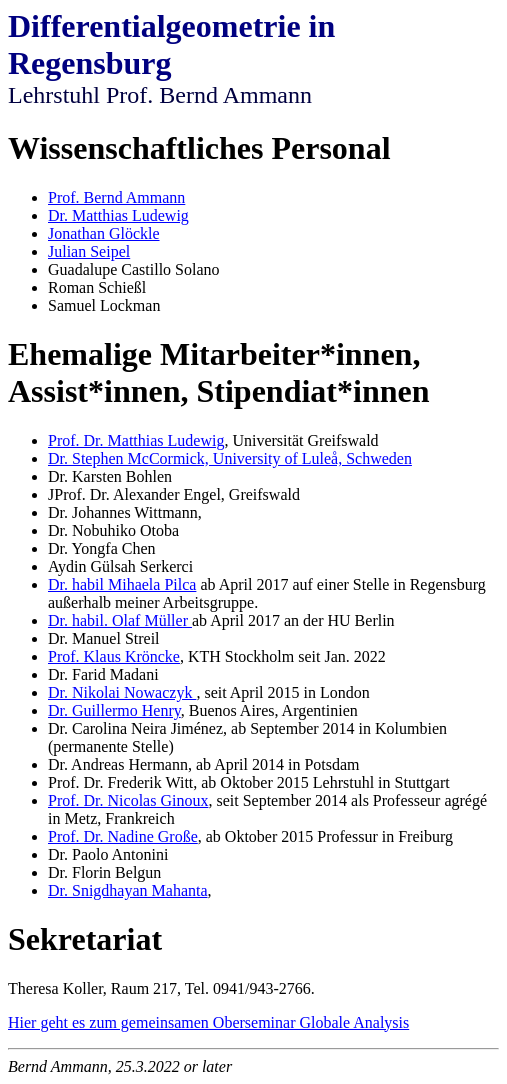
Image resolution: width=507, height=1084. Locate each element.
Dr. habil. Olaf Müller (120, 620)
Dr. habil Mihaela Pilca (122, 584)
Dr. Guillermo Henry (114, 710)
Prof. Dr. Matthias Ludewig (136, 440)
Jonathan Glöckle (104, 233)
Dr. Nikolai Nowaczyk (122, 692)
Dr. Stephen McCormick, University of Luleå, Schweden (230, 458)
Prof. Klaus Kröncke (114, 656)
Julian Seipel (89, 251)
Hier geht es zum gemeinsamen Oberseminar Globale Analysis (208, 1022)
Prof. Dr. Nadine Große (123, 836)
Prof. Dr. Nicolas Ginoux (128, 800)
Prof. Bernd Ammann (116, 197)
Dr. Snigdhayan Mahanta (128, 890)
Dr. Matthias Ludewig (118, 215)
